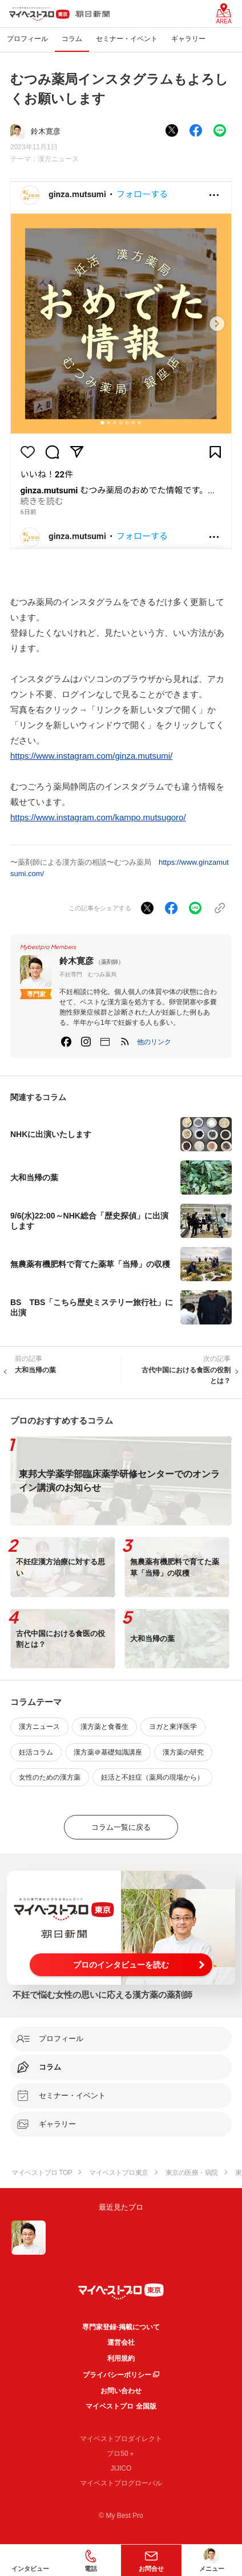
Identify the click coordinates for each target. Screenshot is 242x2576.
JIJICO (121, 2468)
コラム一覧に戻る (121, 1827)
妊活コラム (36, 1752)
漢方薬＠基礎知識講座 (108, 1752)
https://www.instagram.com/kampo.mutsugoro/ (98, 817)
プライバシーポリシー (117, 2375)
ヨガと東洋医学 (173, 1727)
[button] (154, 1041)
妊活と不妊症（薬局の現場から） (152, 1777)
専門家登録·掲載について (120, 2327)
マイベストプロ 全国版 (121, 2406)
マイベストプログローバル (121, 2483)
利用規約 (121, 2358)
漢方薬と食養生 (104, 1727)
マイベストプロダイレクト (121, 2439)
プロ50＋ (121, 2454)
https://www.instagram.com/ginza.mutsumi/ (91, 755)
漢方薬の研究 (183, 1752)
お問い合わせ (121, 2391)
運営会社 (121, 2342)
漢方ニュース (58, 159)
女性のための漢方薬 (49, 1777)
